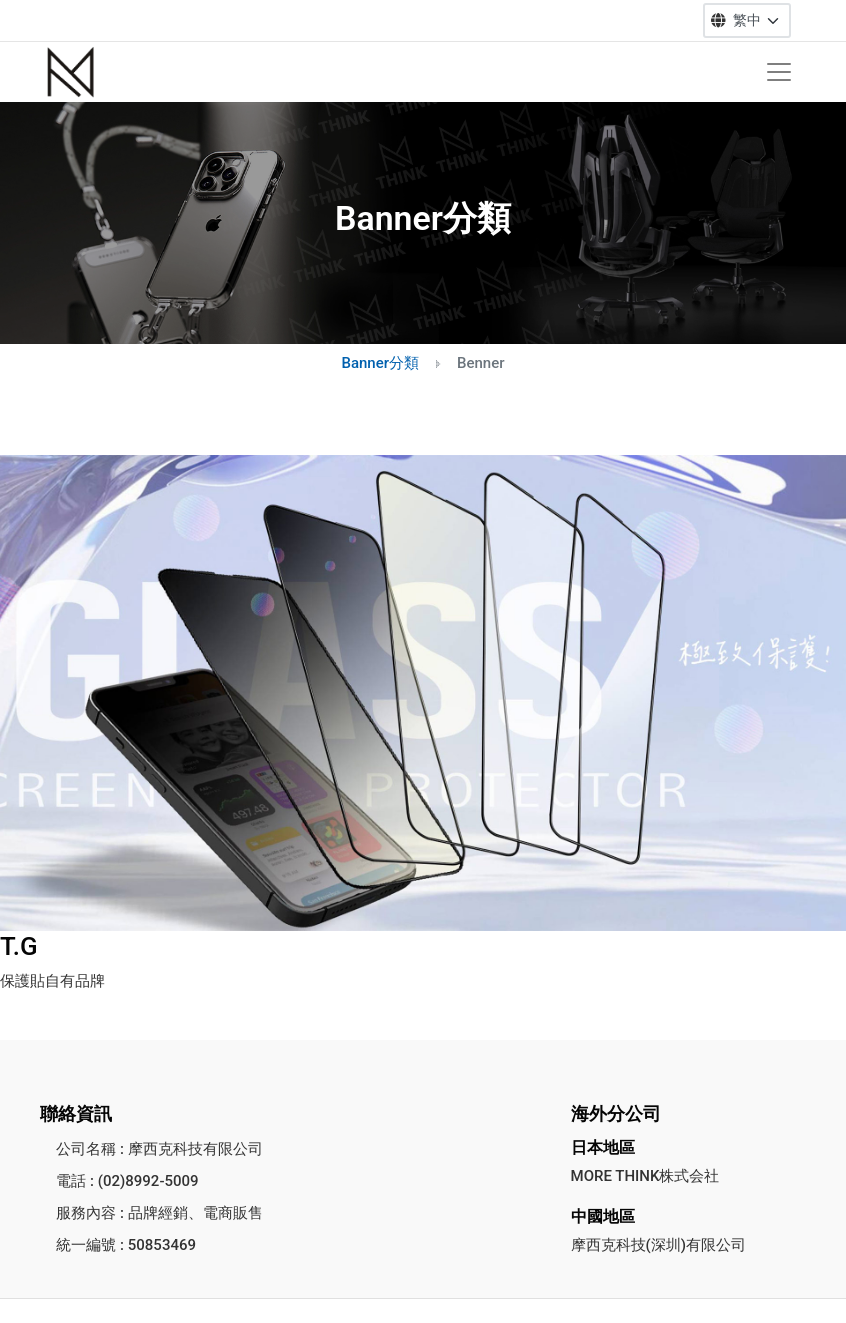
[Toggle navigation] (779, 72)
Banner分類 (380, 363)
